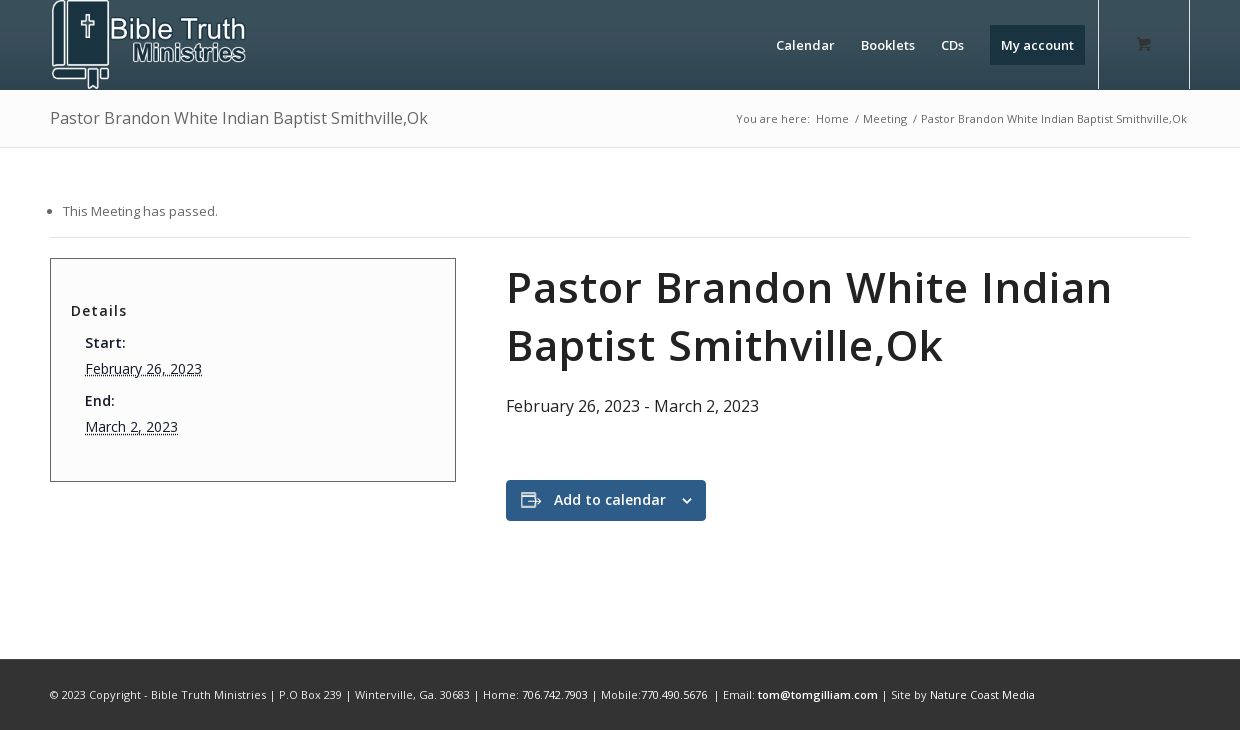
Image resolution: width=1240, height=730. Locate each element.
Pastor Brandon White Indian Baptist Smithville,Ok (239, 118)
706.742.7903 (555, 694)
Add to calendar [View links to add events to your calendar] (610, 499)
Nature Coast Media (982, 694)
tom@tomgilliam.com (818, 694)
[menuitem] (805, 45)
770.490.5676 (674, 694)
